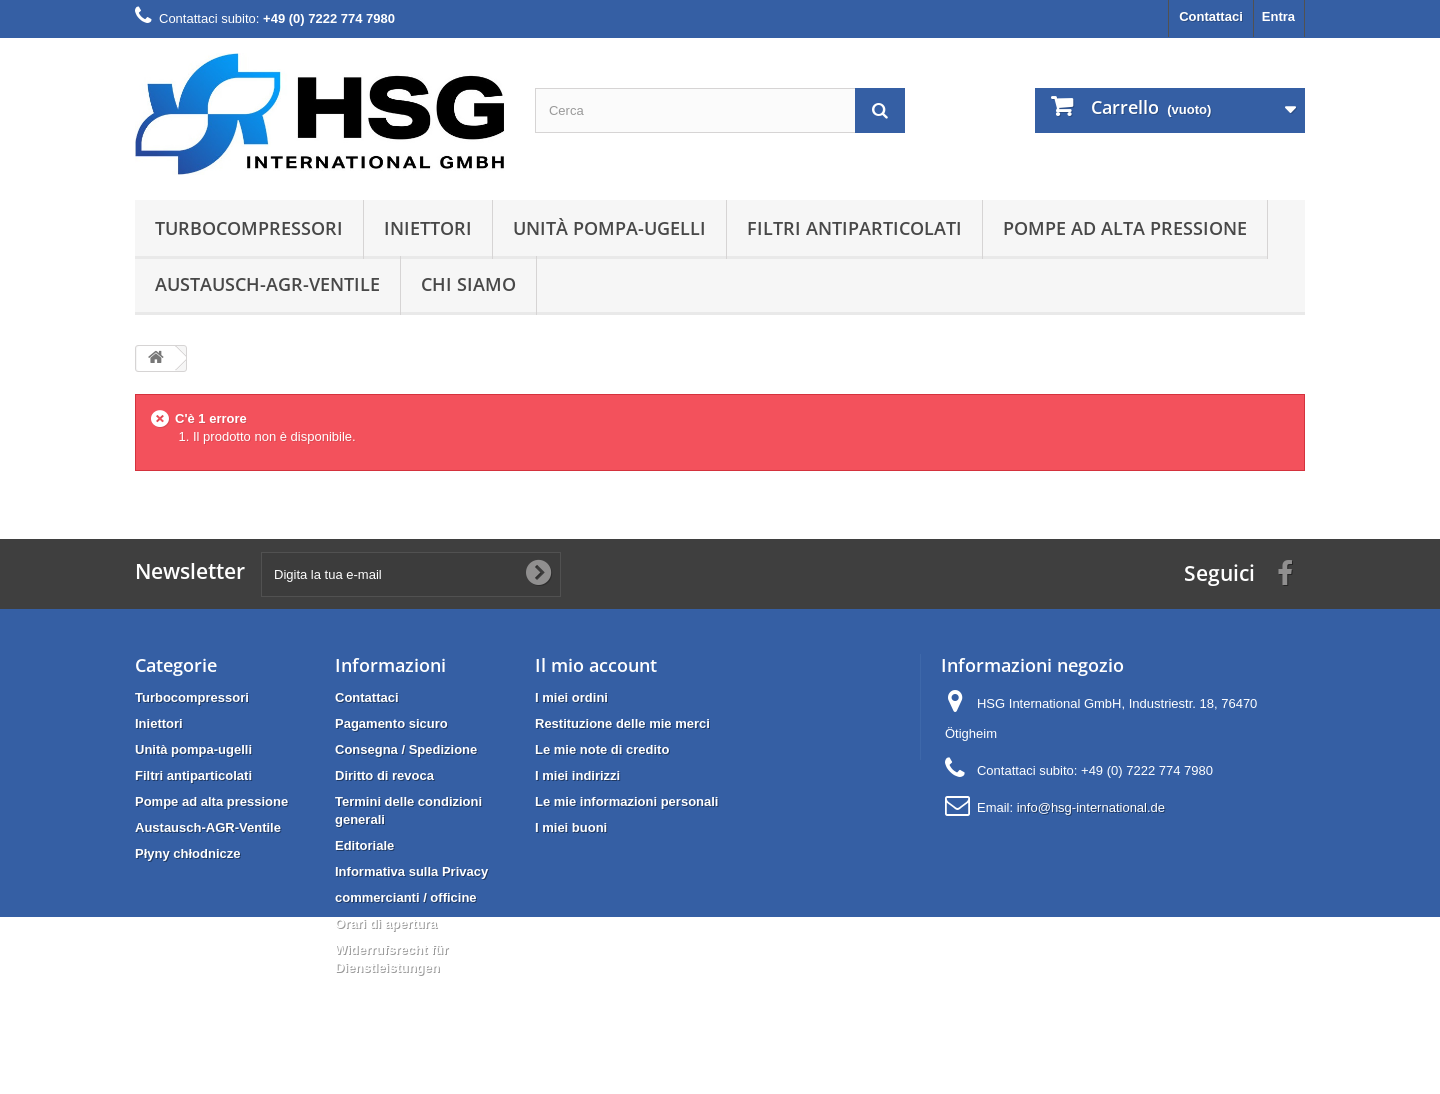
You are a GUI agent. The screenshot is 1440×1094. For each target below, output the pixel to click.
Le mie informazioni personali (626, 801)
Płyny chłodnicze (187, 853)
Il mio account (596, 665)
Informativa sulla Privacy (411, 871)
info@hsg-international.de (1091, 807)
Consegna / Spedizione (406, 749)
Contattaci (1211, 16)
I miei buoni (571, 827)
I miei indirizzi (577, 775)
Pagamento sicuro (391, 723)
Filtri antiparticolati (854, 228)
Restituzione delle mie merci (622, 723)
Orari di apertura (386, 923)
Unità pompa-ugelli (609, 228)
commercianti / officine (406, 897)
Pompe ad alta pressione (1125, 228)
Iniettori (428, 228)
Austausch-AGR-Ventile (267, 284)
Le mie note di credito (602, 749)
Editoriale (364, 845)
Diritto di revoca (384, 775)
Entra (1278, 16)
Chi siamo (468, 284)
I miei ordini (571, 697)
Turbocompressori (249, 228)
